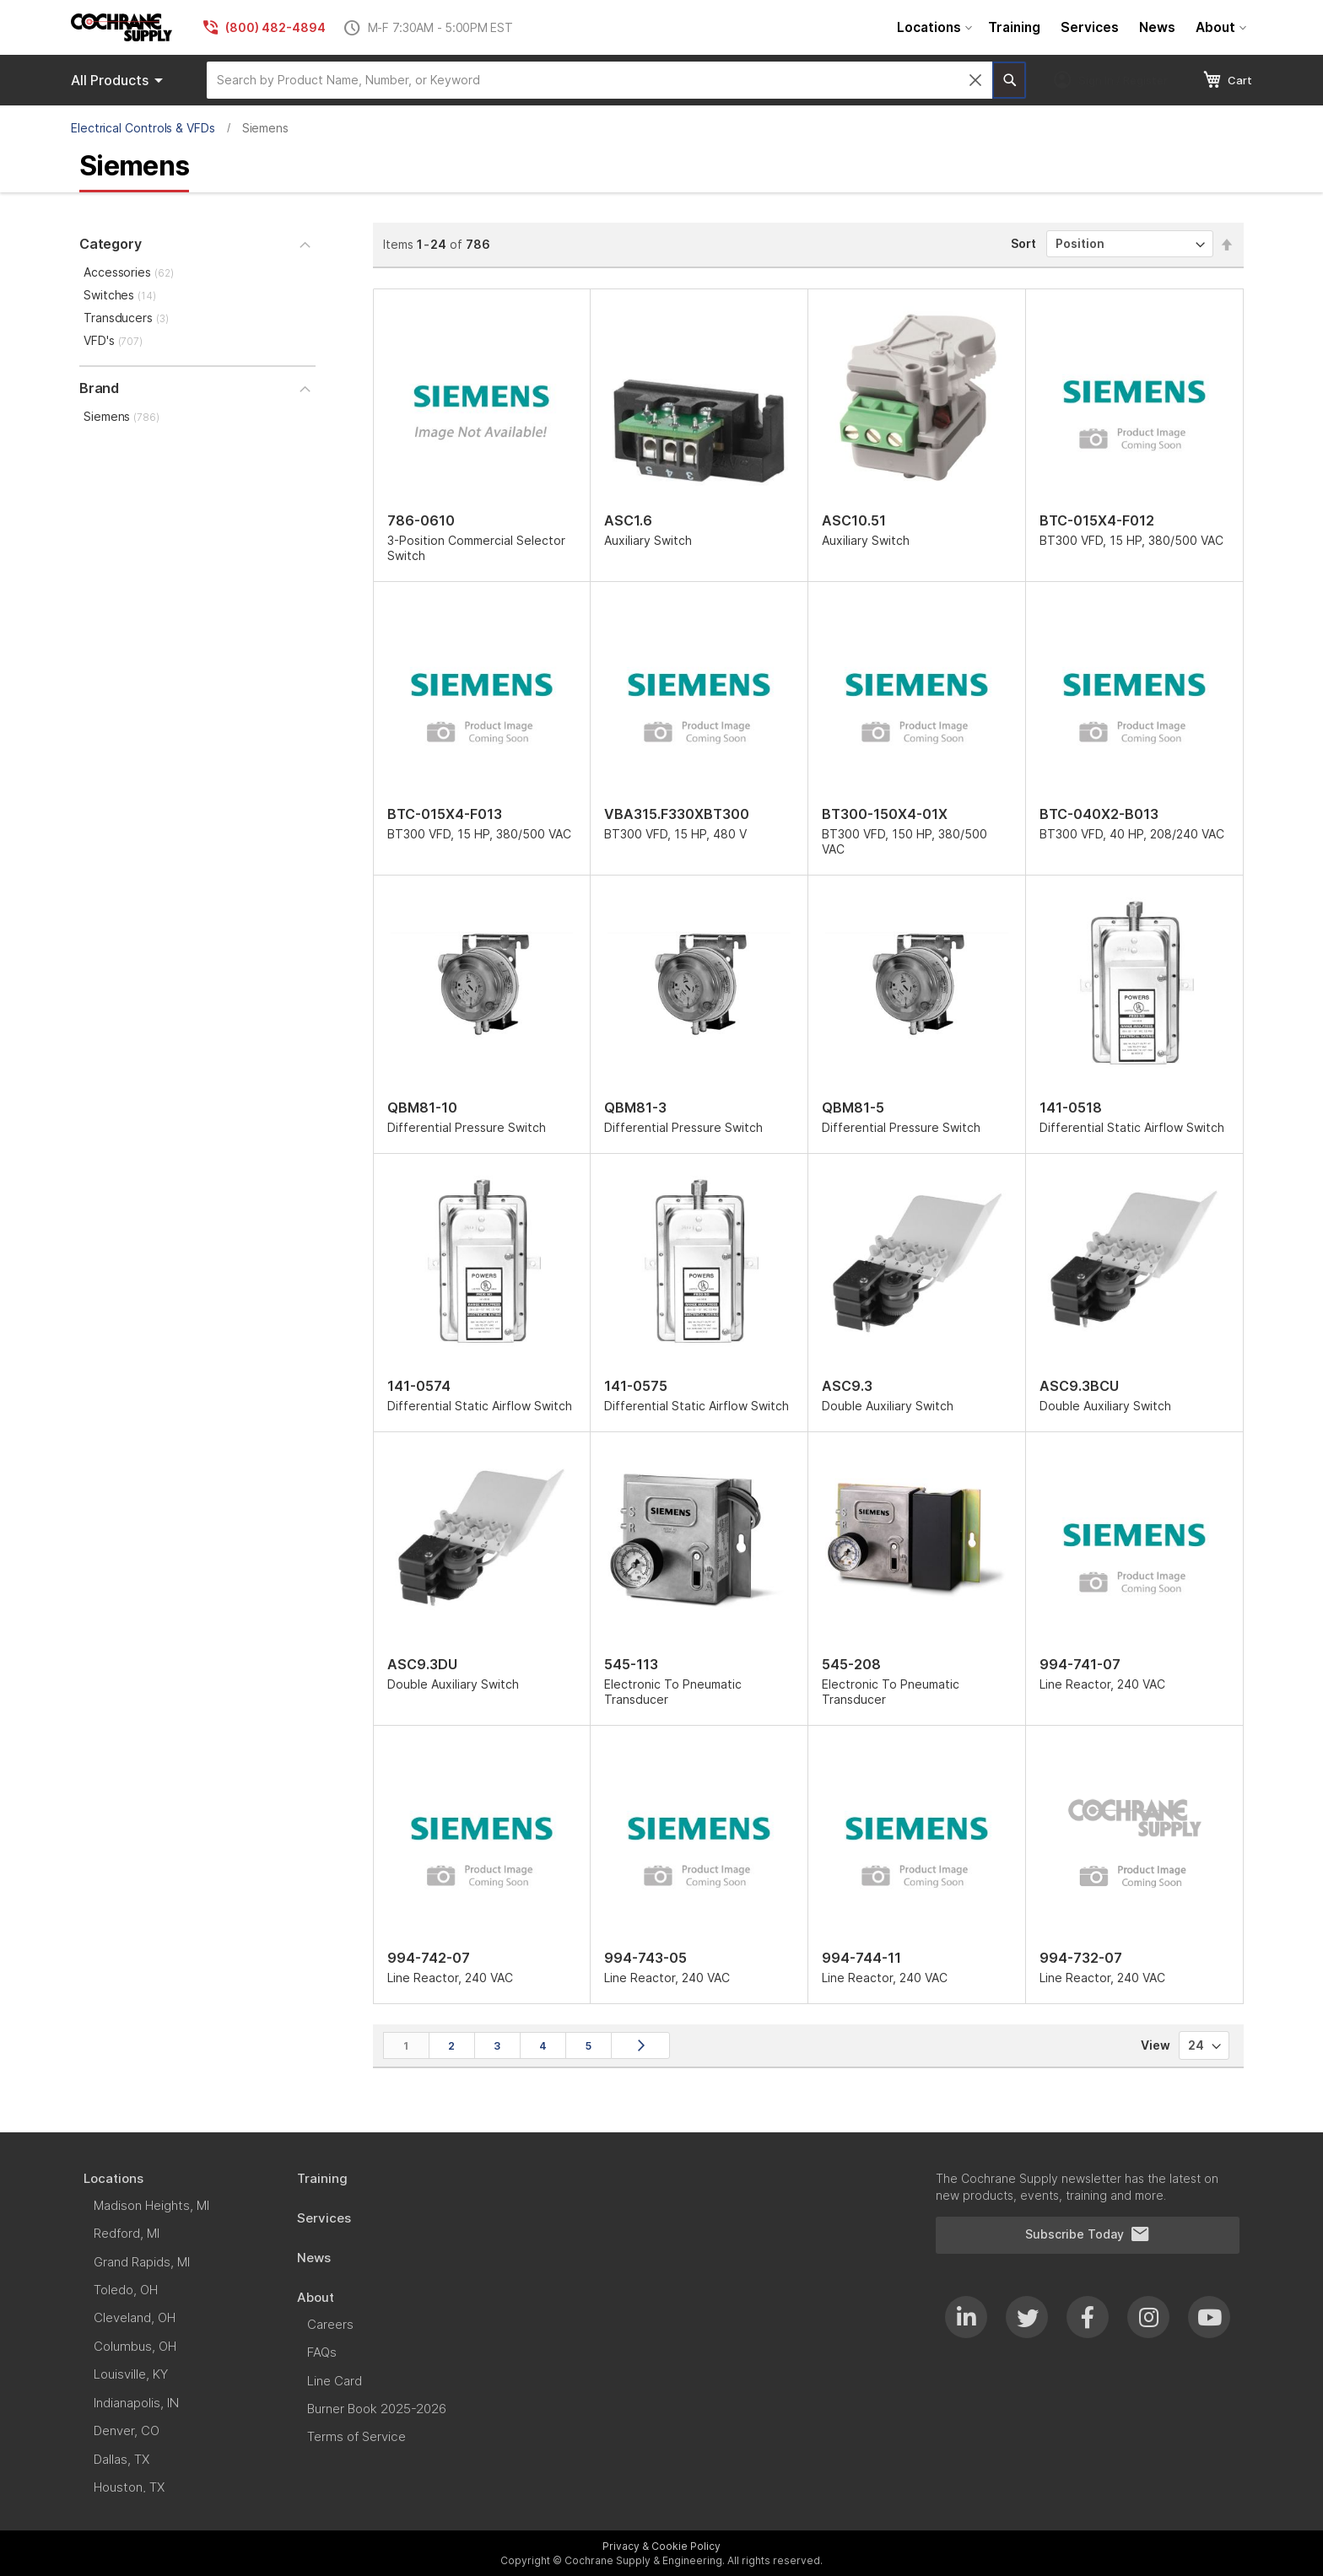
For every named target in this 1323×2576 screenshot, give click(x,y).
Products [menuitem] (120, 80)
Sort (1023, 243)
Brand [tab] (99, 388)
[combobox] (599, 80)
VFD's (113, 340)
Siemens (121, 416)
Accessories (129, 272)
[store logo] (121, 27)
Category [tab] (110, 243)
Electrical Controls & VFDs (143, 128)
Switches (120, 295)
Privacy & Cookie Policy (661, 2546)
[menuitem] (932, 27)
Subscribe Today (1087, 2234)
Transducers (126, 317)
